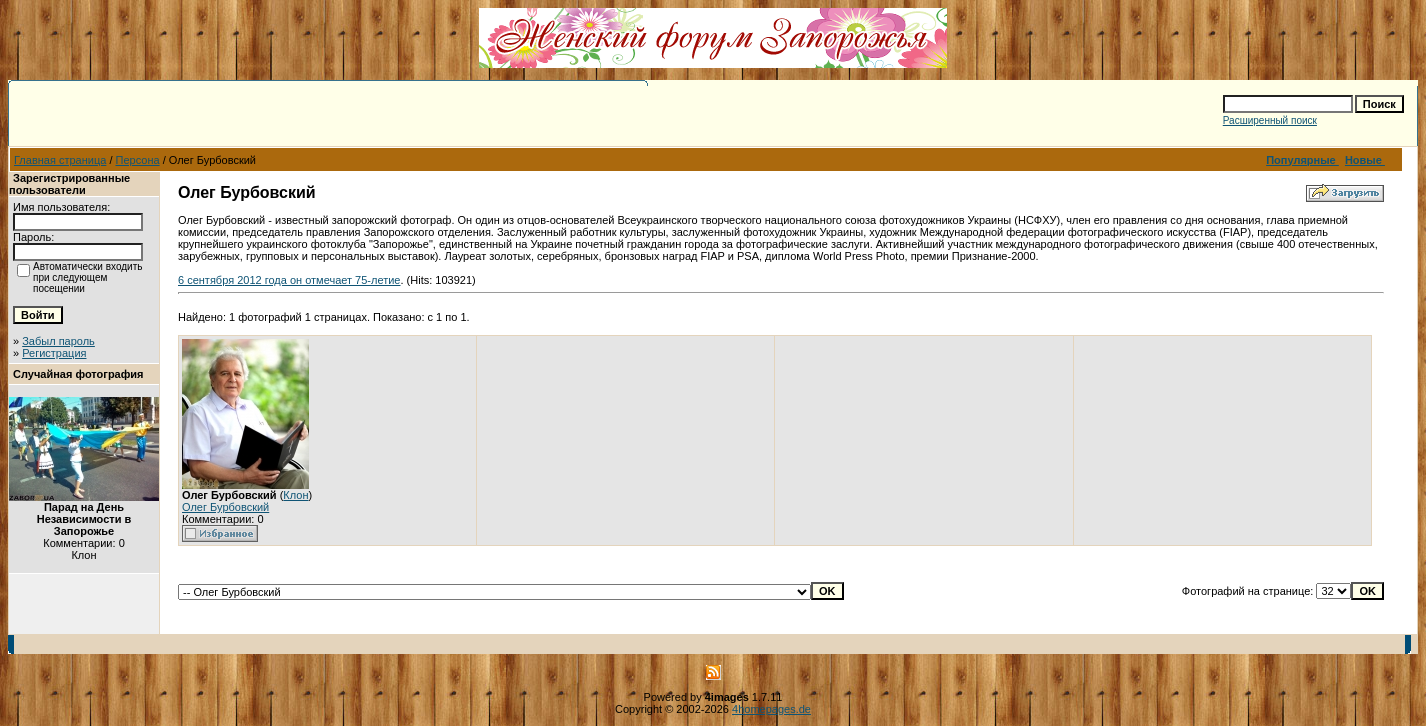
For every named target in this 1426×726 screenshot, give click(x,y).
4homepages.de (771, 709)
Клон (295, 495)
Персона (138, 160)
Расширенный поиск (1270, 120)
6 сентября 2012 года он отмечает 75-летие (289, 280)
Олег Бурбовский (225, 507)
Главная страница (60, 160)
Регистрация (54, 353)
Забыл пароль (58, 341)
